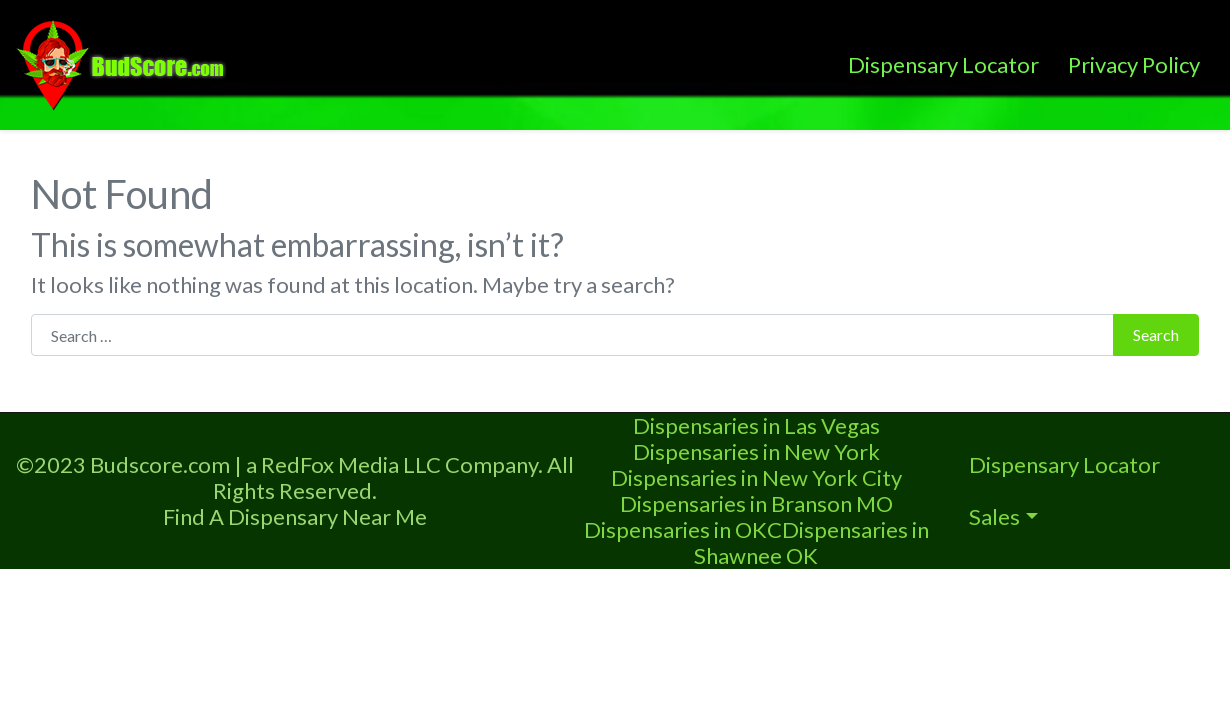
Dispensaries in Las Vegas (756, 425)
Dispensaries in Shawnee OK (811, 542)
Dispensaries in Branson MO (756, 503)
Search (1156, 334)
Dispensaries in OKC (683, 529)
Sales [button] (994, 516)
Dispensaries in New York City (756, 477)
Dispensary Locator (943, 64)
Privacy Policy (1134, 64)
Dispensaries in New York (756, 451)
